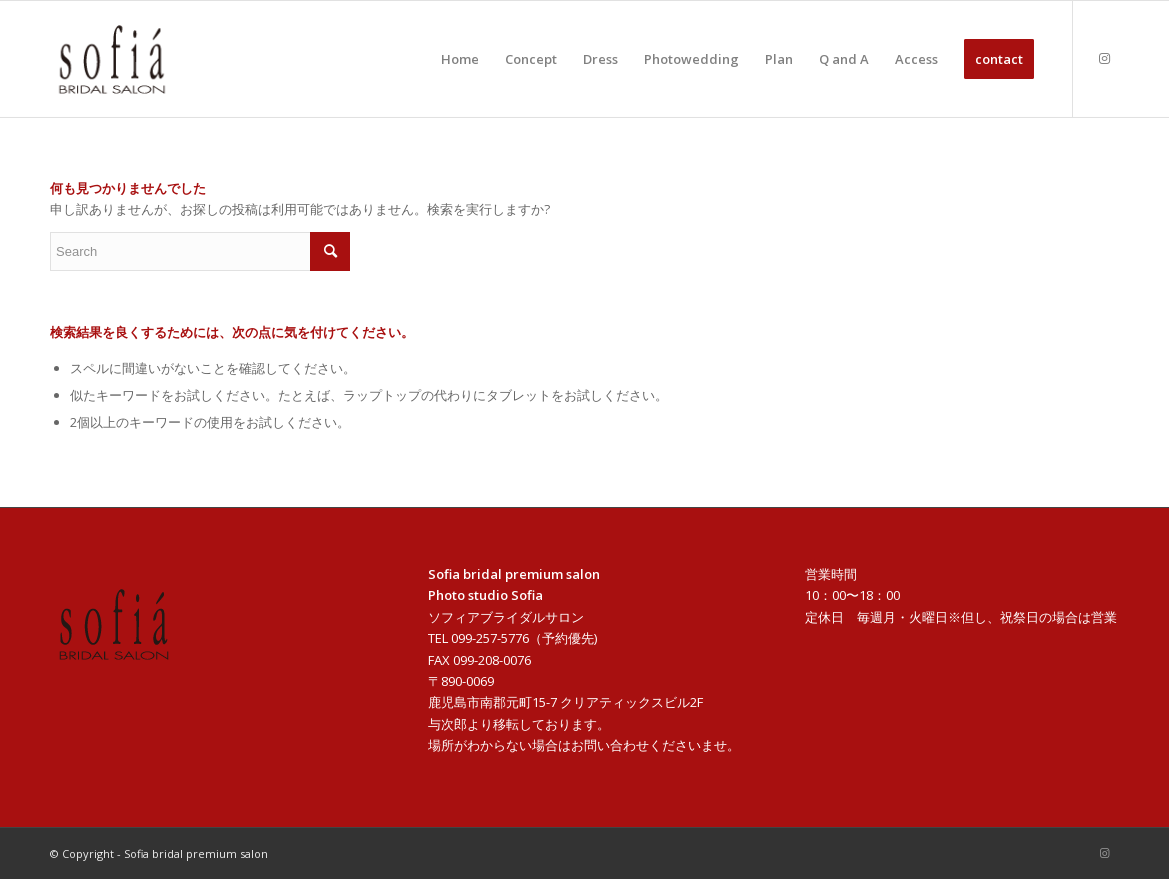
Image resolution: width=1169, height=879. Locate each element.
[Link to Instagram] (1104, 58)
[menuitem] (460, 59)
